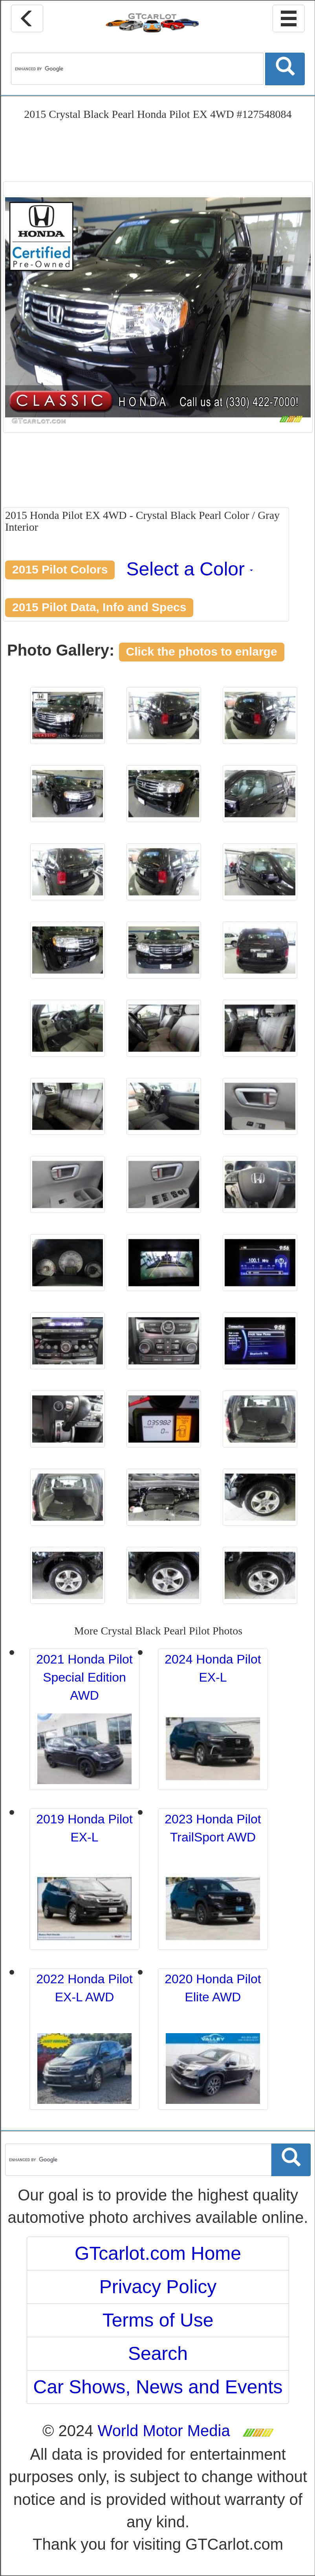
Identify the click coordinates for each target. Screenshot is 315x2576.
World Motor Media (164, 2430)
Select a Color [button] (189, 569)
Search (158, 2353)
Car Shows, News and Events (158, 2386)
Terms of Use (158, 2320)
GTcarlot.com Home (158, 2253)
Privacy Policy (158, 2286)
